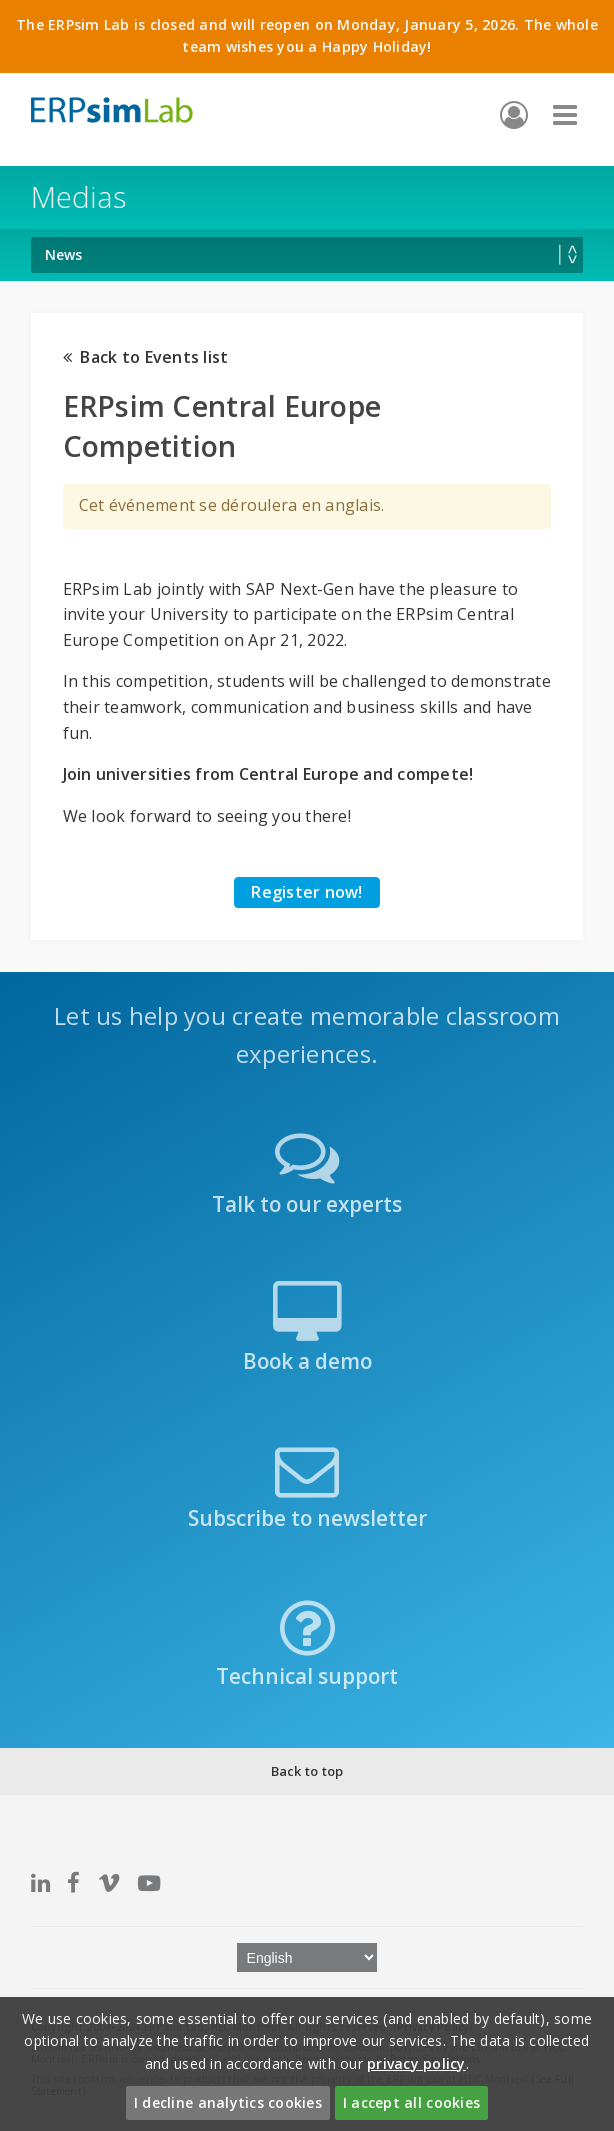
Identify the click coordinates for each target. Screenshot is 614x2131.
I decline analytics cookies (228, 2102)
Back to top (307, 1771)
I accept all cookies (411, 2102)
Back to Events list (146, 357)
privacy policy (416, 2063)
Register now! (306, 892)
